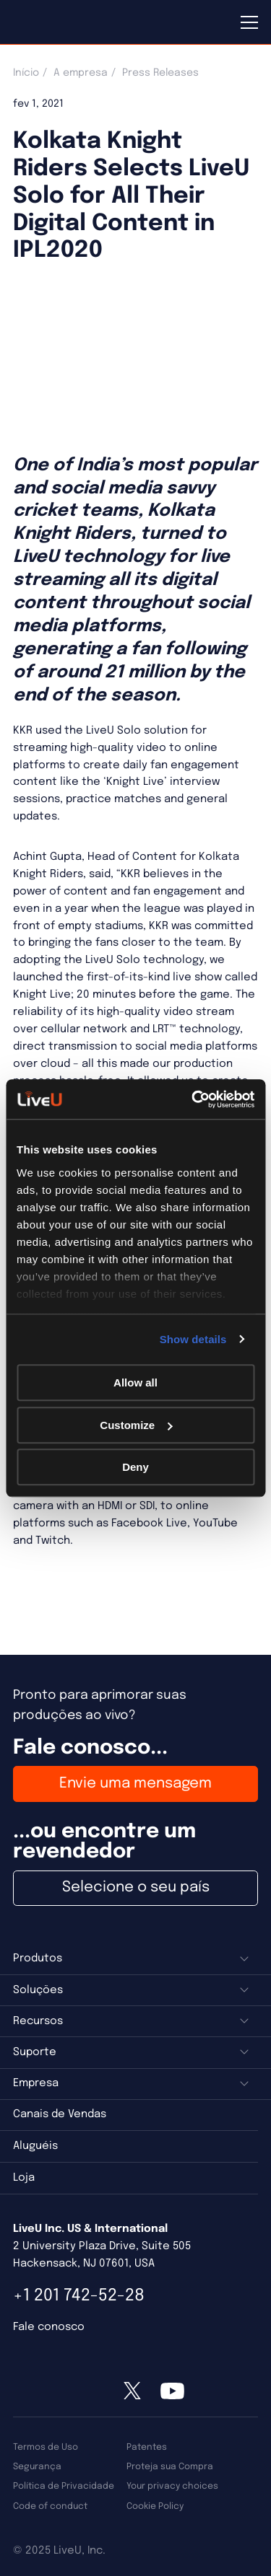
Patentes (146, 2447)
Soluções (38, 1990)
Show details (193, 1339)
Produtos (37, 1958)
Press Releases (160, 73)
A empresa (80, 73)
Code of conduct (50, 2506)
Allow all (135, 1382)
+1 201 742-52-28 (79, 2295)
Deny (135, 1467)
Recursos (38, 2021)
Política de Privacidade (63, 2486)
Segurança (37, 2466)
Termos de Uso (45, 2447)
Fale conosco (49, 2327)
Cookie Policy (155, 2506)
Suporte (34, 2052)
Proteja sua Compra (169, 2466)
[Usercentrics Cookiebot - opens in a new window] (193, 1099)
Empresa (36, 2083)
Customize (136, 1425)
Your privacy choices (172, 2486)
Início (26, 73)
